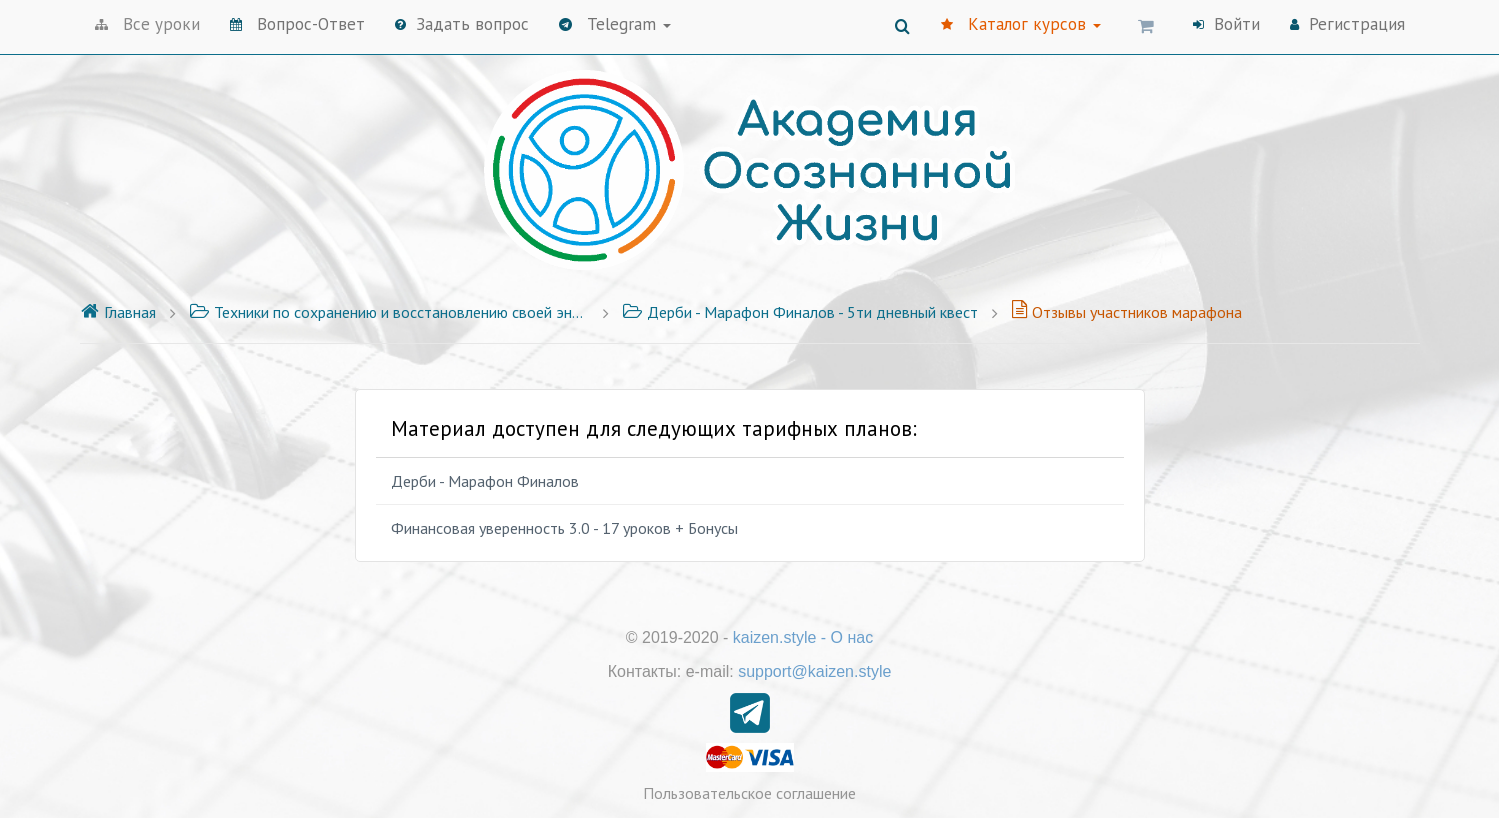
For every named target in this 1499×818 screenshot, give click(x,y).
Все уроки (147, 24)
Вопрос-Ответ (297, 24)
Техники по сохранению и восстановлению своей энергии (389, 312)
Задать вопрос (462, 24)
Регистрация (1347, 24)
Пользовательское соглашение (749, 793)
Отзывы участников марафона (1126, 312)
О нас (852, 637)
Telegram (615, 24)
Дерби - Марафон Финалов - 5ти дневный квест (800, 312)
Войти (1226, 24)
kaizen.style (775, 637)
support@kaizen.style (814, 671)
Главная (118, 312)
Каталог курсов (1021, 24)
